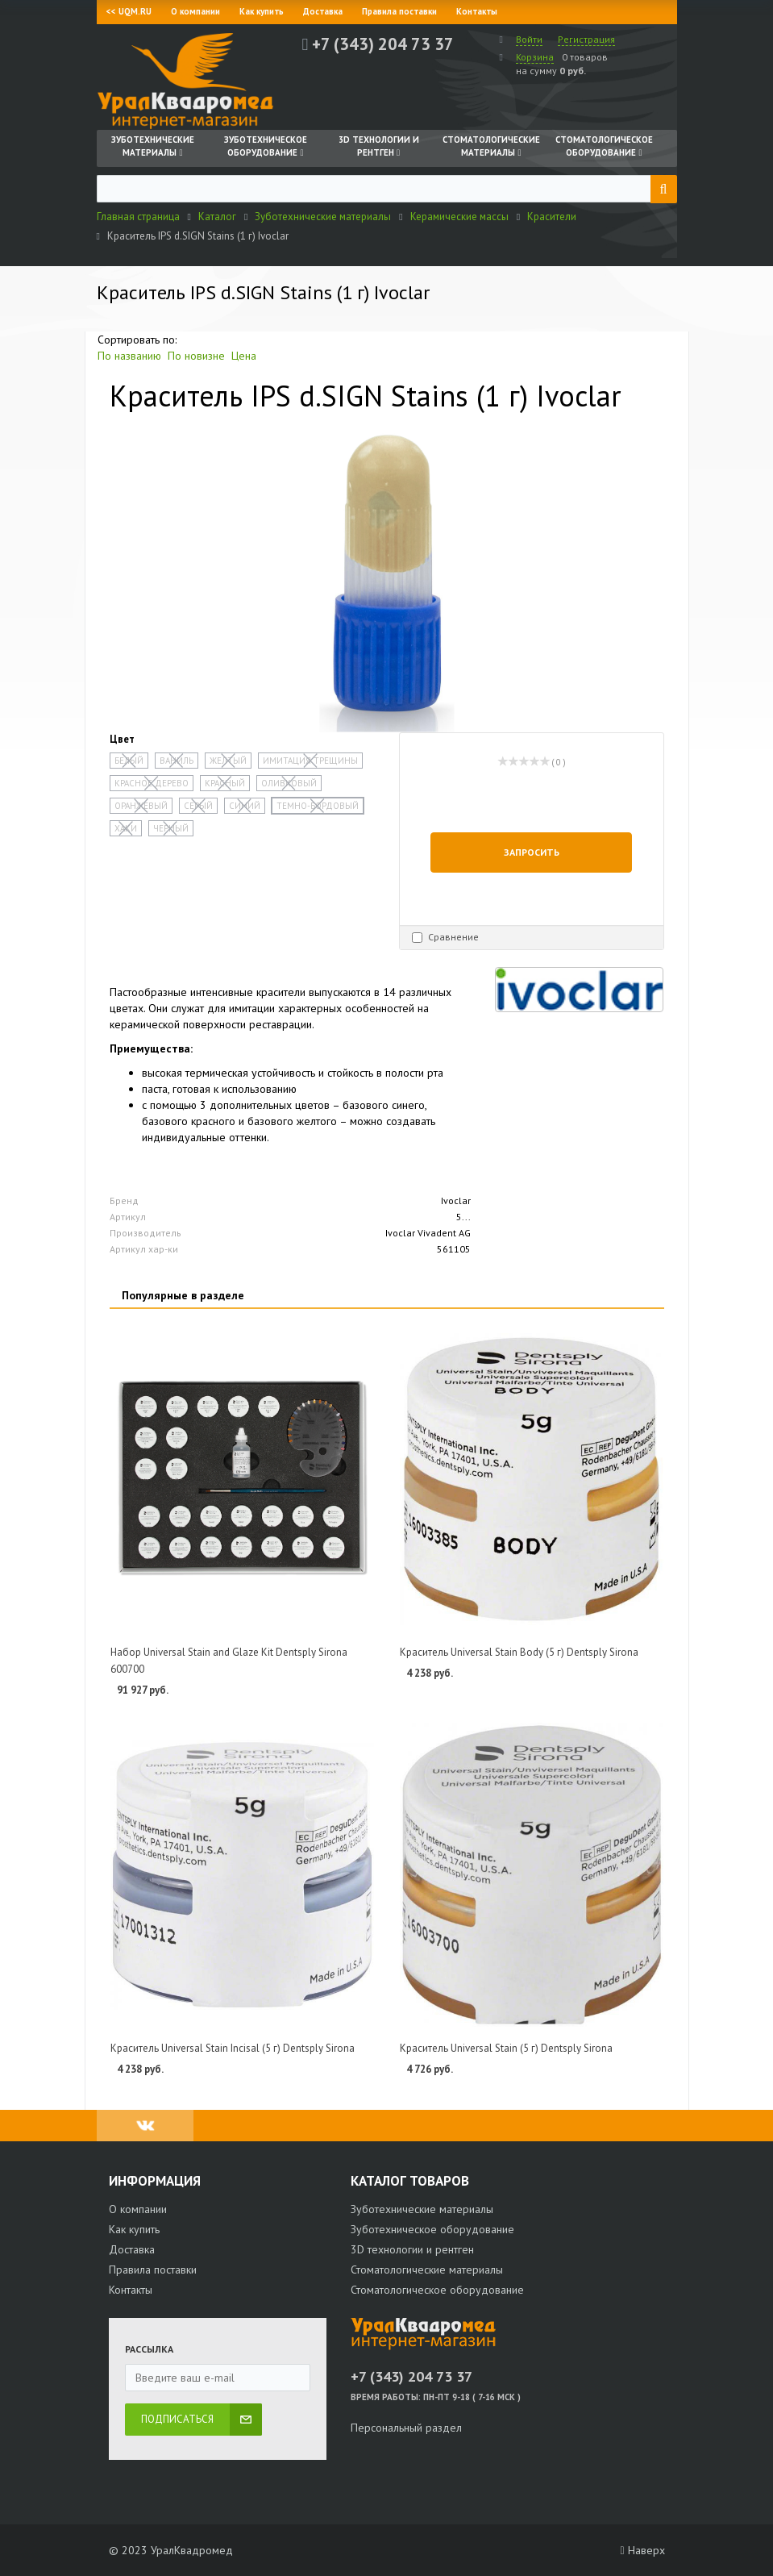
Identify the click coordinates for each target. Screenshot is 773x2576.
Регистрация (586, 39)
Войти (529, 39)
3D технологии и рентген (412, 2249)
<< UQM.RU (129, 11)
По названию (129, 355)
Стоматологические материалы (427, 2269)
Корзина (535, 57)
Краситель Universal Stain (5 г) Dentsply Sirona (506, 2048)
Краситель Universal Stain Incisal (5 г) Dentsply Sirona (232, 2048)
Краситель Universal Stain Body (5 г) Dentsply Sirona (519, 1652)
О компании (195, 11)
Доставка (323, 11)
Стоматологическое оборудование (437, 2289)
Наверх (642, 2550)
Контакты (476, 11)
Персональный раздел (406, 2427)
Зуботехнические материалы (422, 2209)
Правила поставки (399, 11)
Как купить (261, 11)
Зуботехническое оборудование (432, 2229)
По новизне (196, 355)
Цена (243, 355)
